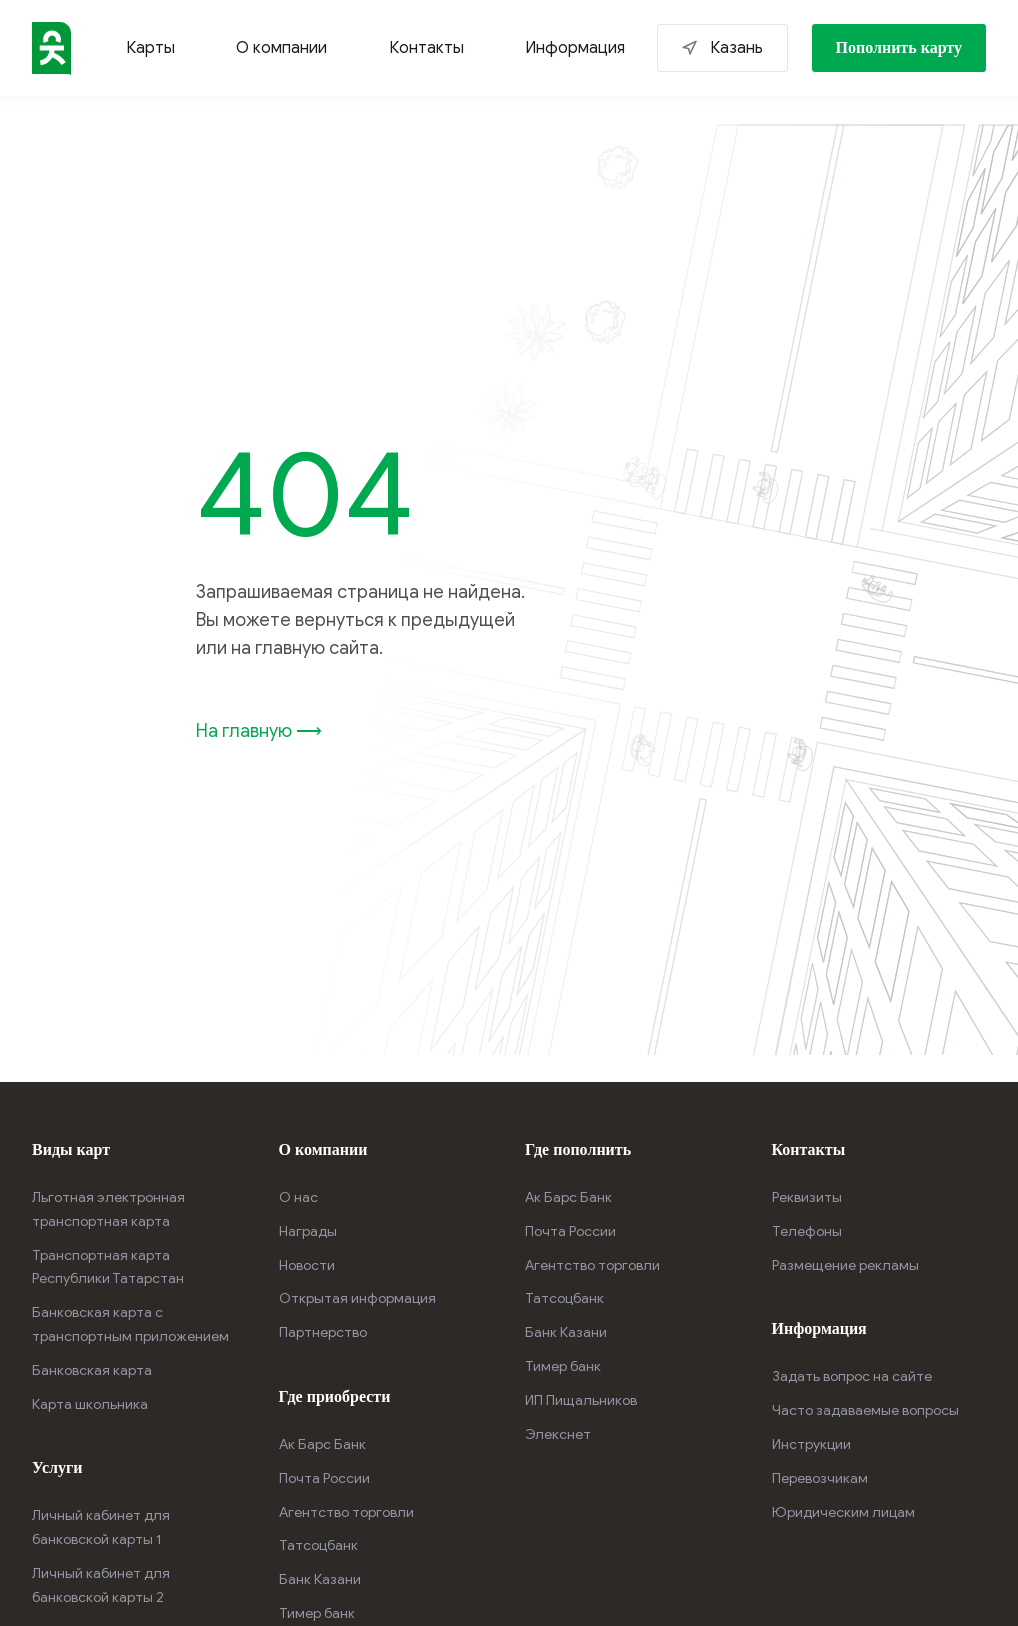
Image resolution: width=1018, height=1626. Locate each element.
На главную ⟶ (259, 731)
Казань (736, 48)
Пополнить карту (899, 47)
